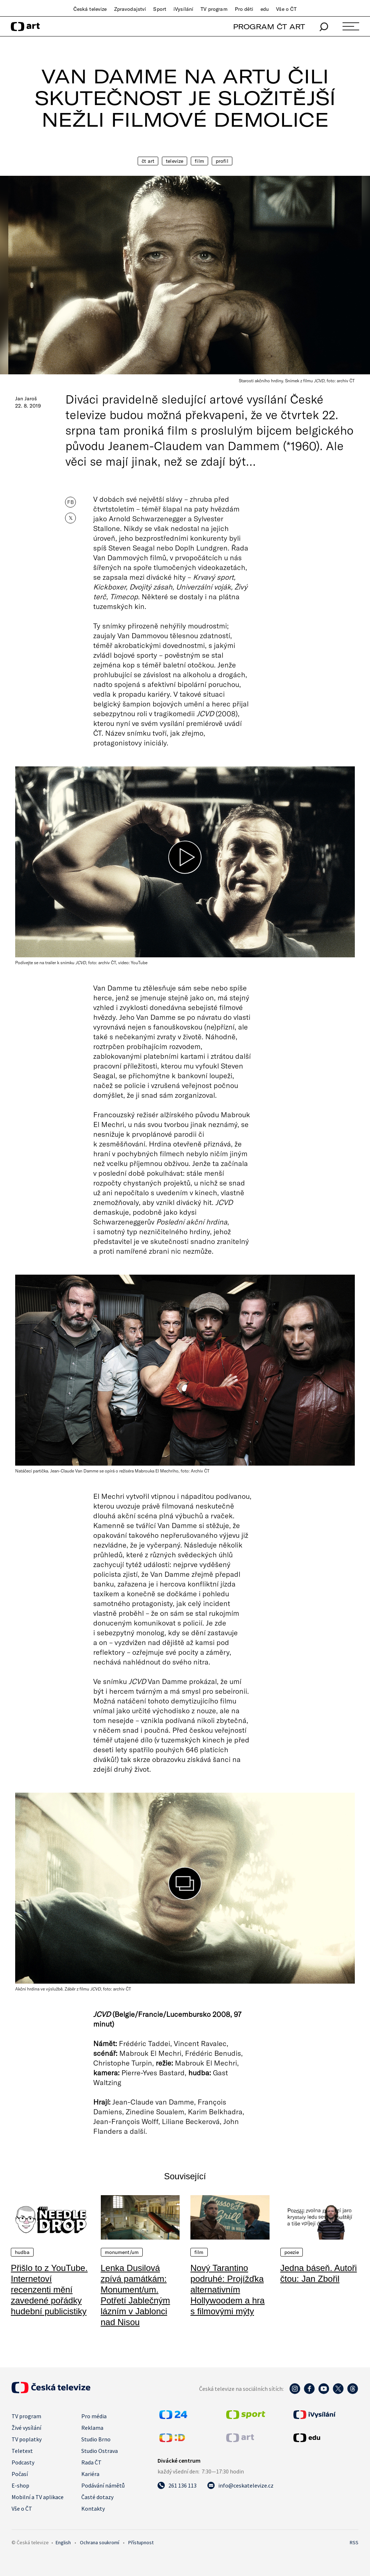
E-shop (20, 2485)
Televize (174, 161)
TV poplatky (27, 2439)
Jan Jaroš (26, 398)
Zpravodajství (130, 9)
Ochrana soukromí (99, 2542)
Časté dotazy (97, 2497)
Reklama (92, 2427)
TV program (214, 9)
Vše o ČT (286, 9)
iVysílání (183, 9)
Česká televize (90, 9)
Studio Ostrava (99, 2450)
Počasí (20, 2473)
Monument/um (122, 2252)
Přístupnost (141, 2542)
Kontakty (93, 2508)
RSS (354, 2542)
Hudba (22, 2252)
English (63, 2542)
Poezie (291, 2252)
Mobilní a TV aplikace (38, 2497)
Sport (159, 9)
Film (199, 161)
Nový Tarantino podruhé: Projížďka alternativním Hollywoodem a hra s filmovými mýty (227, 2289)
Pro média (94, 2416)
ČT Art (148, 161)
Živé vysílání (26, 2427)
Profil (222, 161)
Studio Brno (96, 2439)
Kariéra (90, 2473)
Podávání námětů (103, 2485)
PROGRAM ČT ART (269, 26)
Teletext (22, 2450)
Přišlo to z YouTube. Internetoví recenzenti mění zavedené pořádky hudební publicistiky (49, 2289)
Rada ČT (91, 2462)
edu (265, 9)
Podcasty (23, 2462)
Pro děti (244, 9)
